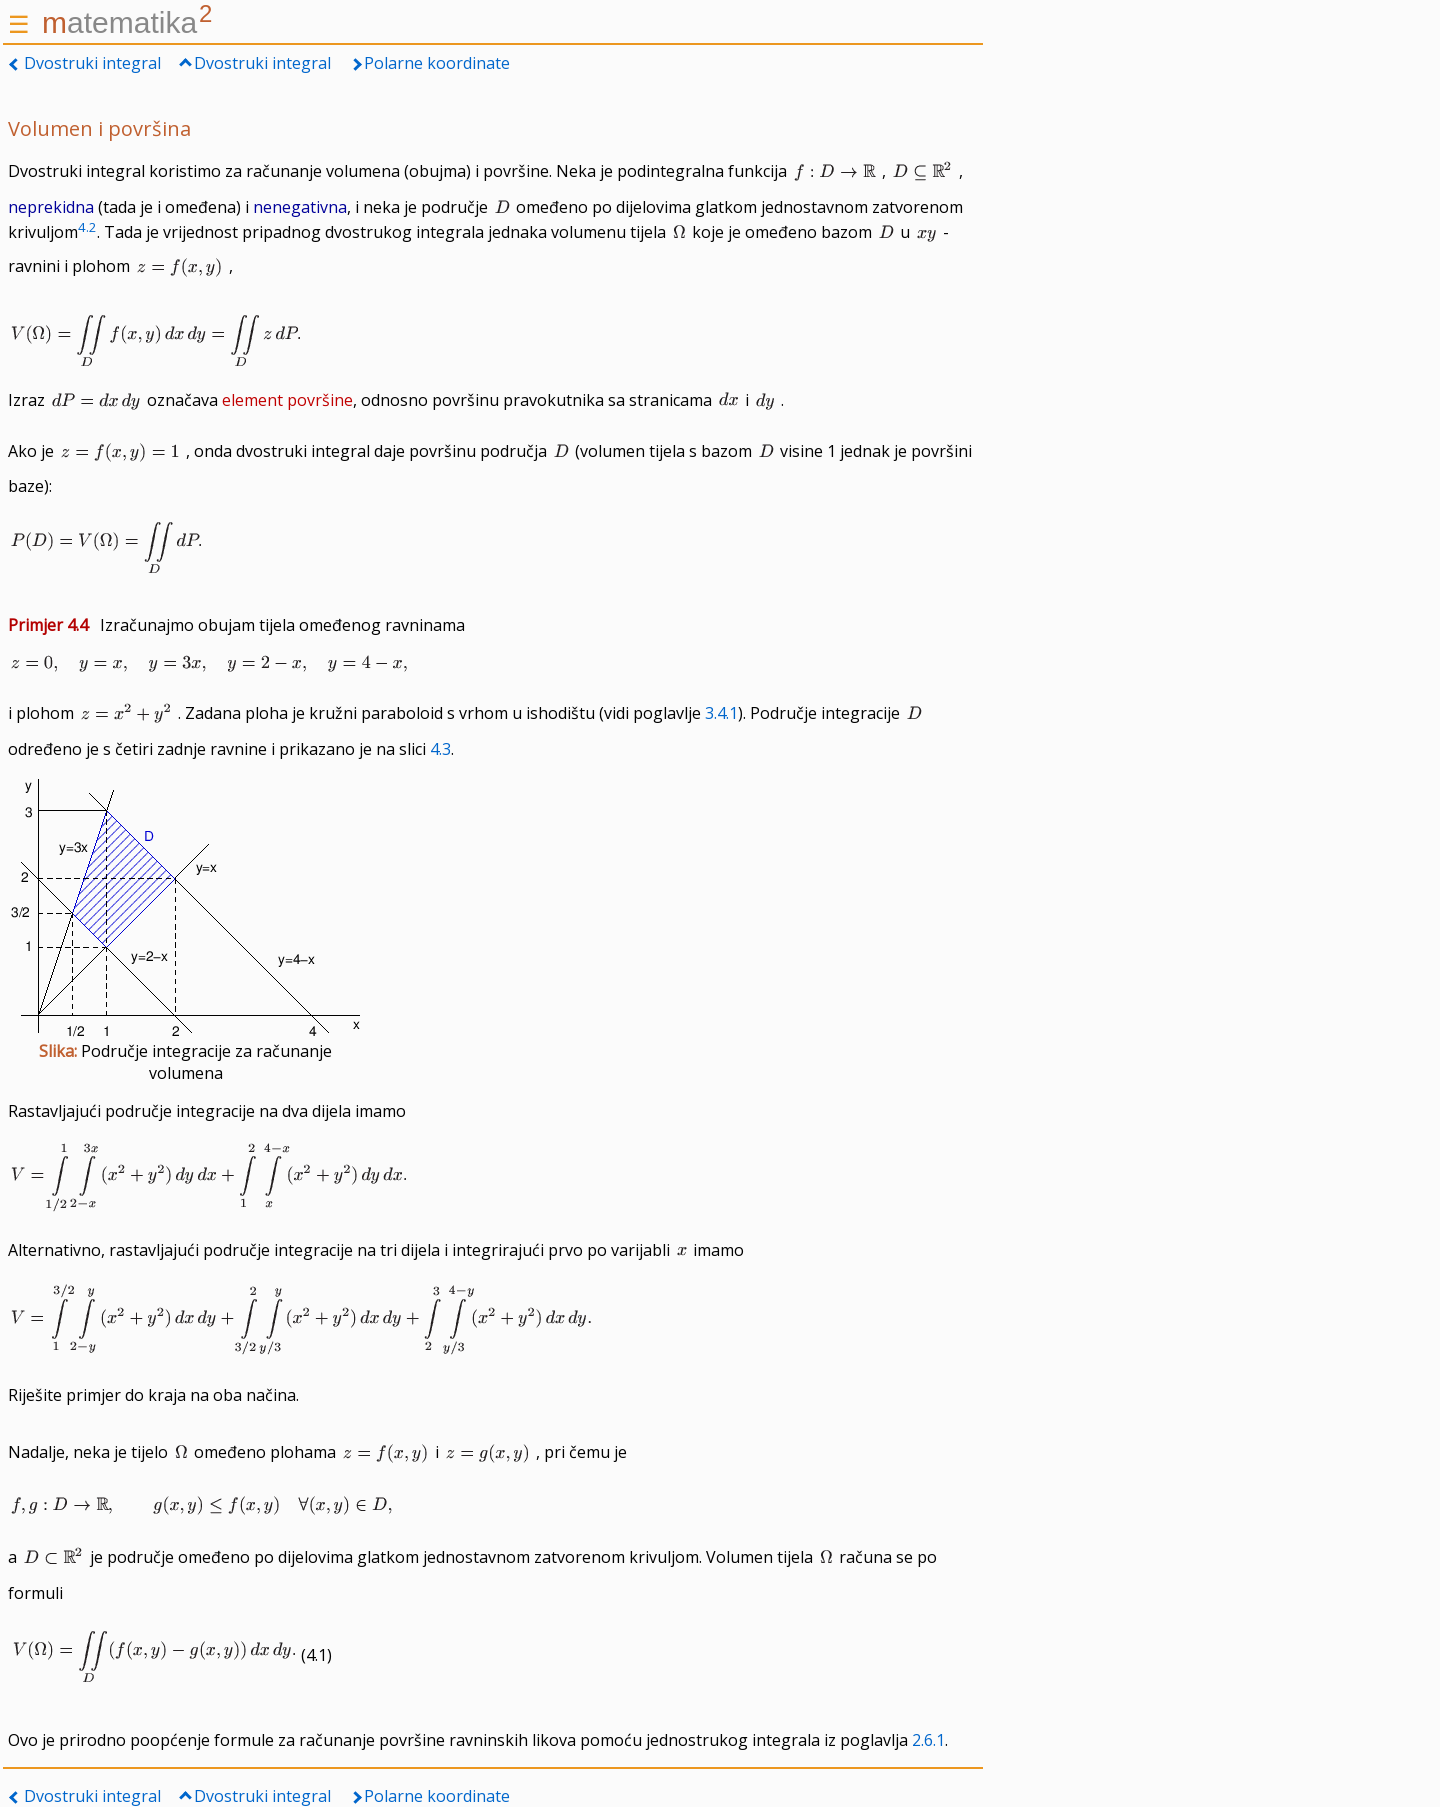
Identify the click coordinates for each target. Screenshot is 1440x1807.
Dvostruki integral (92, 63)
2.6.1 (928, 1740)
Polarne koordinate (437, 63)
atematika (127, 22)
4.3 (440, 749)
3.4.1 (721, 713)
